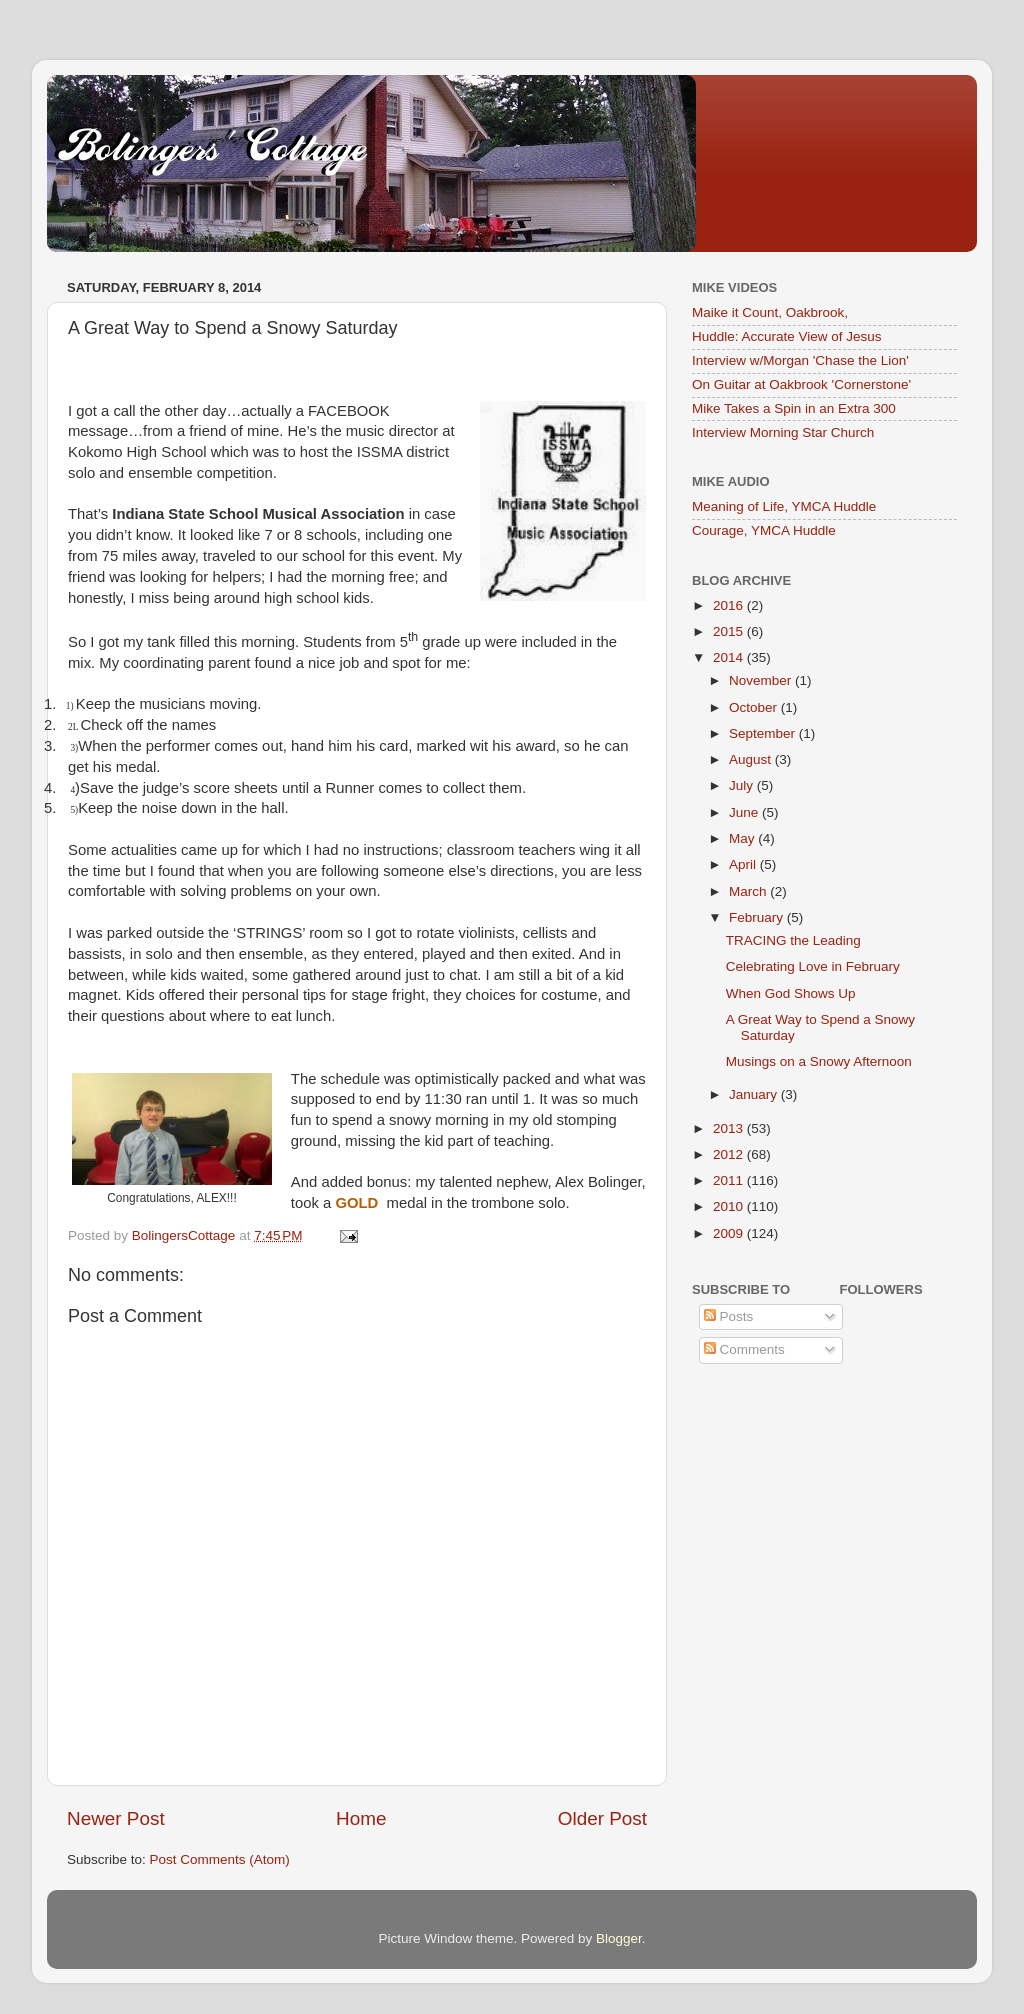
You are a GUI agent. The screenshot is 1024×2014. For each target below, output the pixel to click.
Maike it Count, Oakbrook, (770, 312)
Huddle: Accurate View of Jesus (787, 336)
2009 (730, 1233)
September (764, 733)
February (758, 917)
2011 (730, 1180)
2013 (730, 1128)
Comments (744, 1349)
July (743, 785)
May (743, 838)
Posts (729, 1316)
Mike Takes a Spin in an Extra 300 (794, 408)
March (749, 891)
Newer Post (116, 1818)
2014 (730, 657)
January (755, 1094)
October (755, 707)
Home (361, 1818)
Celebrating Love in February (813, 966)
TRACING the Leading (793, 940)
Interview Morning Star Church (783, 432)
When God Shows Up (791, 993)
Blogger (619, 1938)
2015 (730, 631)
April (744, 864)
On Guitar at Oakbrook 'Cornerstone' (801, 384)
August (752, 759)
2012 (730, 1154)
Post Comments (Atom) (220, 1859)
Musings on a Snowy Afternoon (819, 1061)
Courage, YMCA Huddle (764, 530)
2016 (730, 605)
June (745, 812)
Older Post (602, 1818)
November (762, 680)
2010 (730, 1206)
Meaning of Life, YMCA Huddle (784, 506)
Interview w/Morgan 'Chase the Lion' (800, 360)
